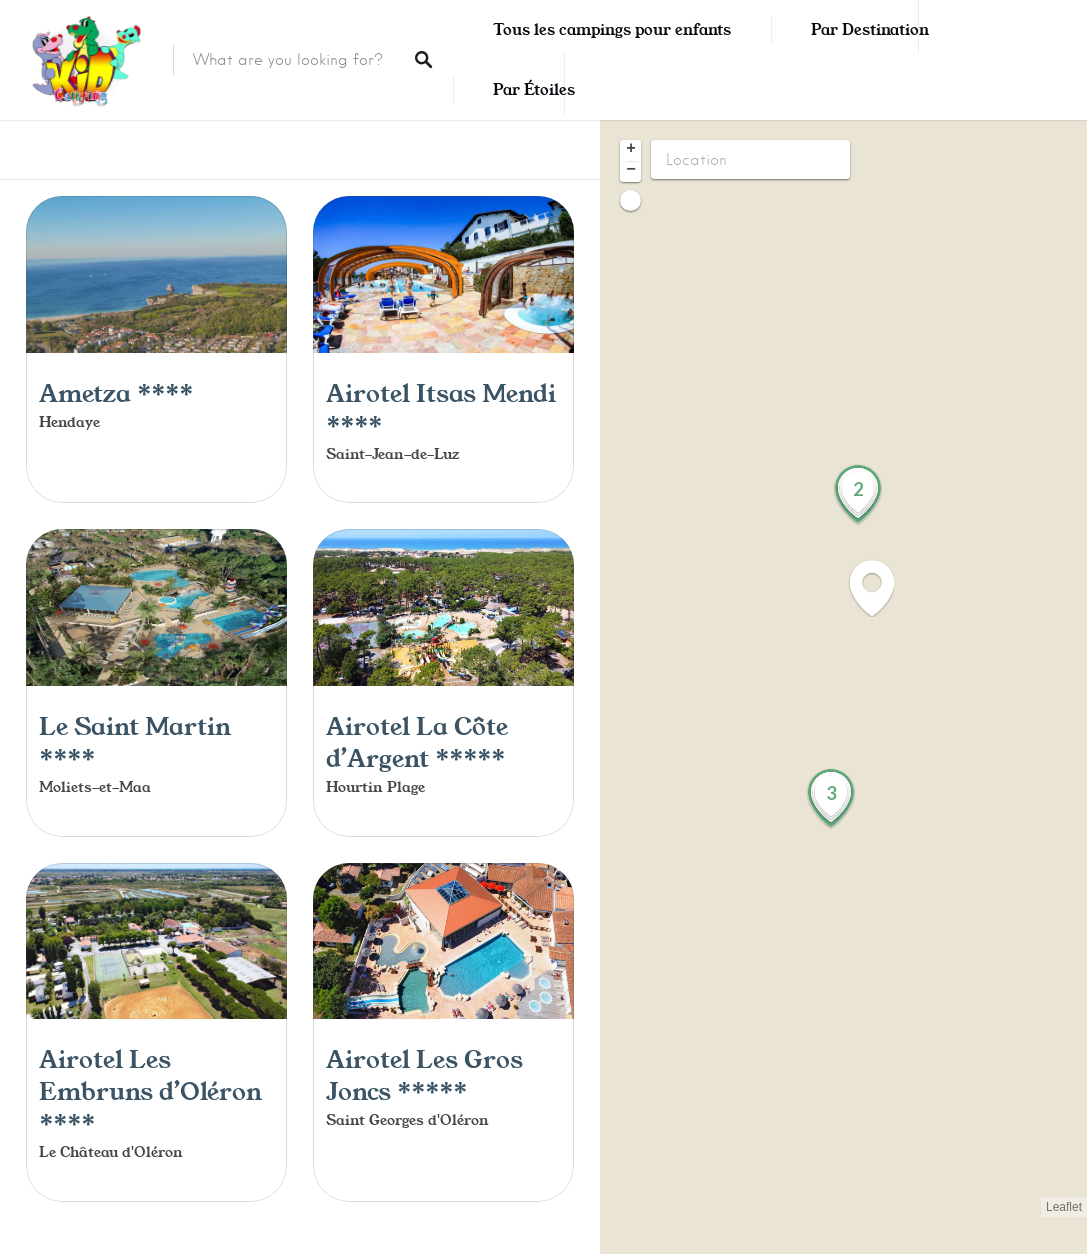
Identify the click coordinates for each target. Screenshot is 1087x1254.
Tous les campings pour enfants (612, 30)
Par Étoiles (534, 90)
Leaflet (1064, 1207)
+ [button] (631, 150)
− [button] (631, 171)
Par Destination (870, 30)
